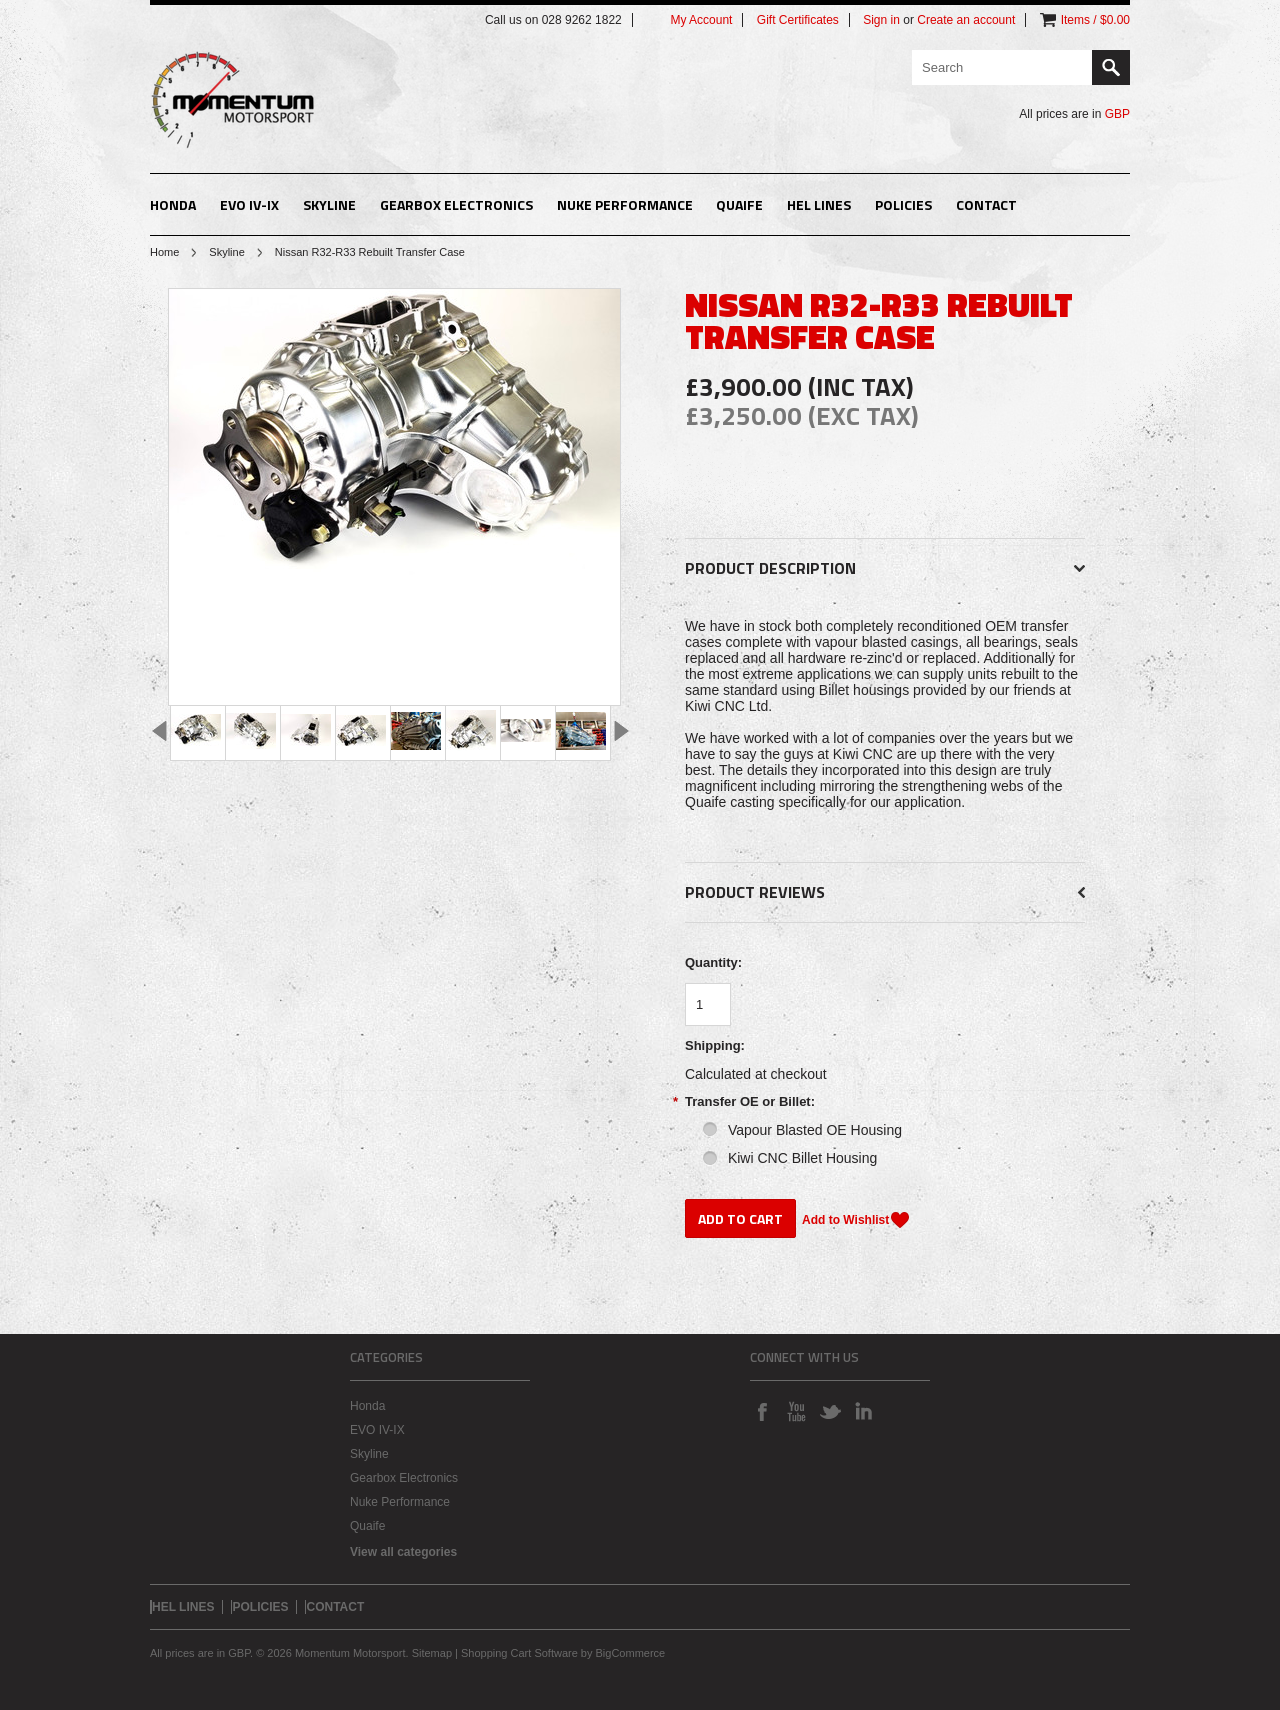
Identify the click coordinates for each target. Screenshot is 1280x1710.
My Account (701, 20)
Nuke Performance (625, 204)
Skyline (329, 204)
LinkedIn (864, 1411)
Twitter (830, 1411)
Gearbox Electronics (456, 204)
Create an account (966, 20)
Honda (173, 204)
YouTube (796, 1411)
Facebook (762, 1411)
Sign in (881, 20)
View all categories (403, 1552)
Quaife (739, 204)
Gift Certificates (798, 20)
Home (164, 252)
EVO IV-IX (249, 204)
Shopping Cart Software (519, 1653)
